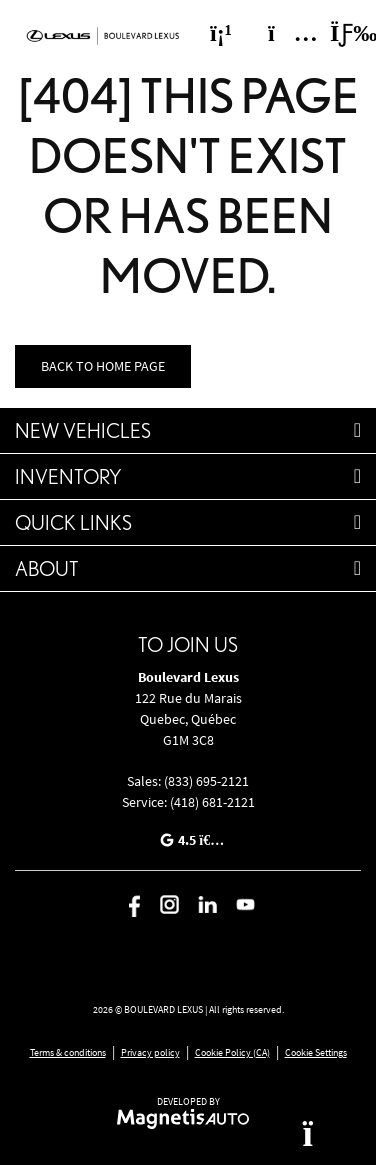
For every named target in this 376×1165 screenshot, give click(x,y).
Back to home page (103, 366)
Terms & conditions (68, 1052)
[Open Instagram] (169, 904)
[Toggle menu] (337, 33)
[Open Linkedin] (207, 904)
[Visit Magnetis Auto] (188, 1117)
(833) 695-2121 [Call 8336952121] (206, 781)
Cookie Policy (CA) (232, 1052)
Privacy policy (150, 1052)
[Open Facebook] (131, 904)
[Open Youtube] (245, 904)
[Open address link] (188, 719)
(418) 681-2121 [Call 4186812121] (212, 802)
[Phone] (221, 33)
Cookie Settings (316, 1052)
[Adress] (283, 33)
